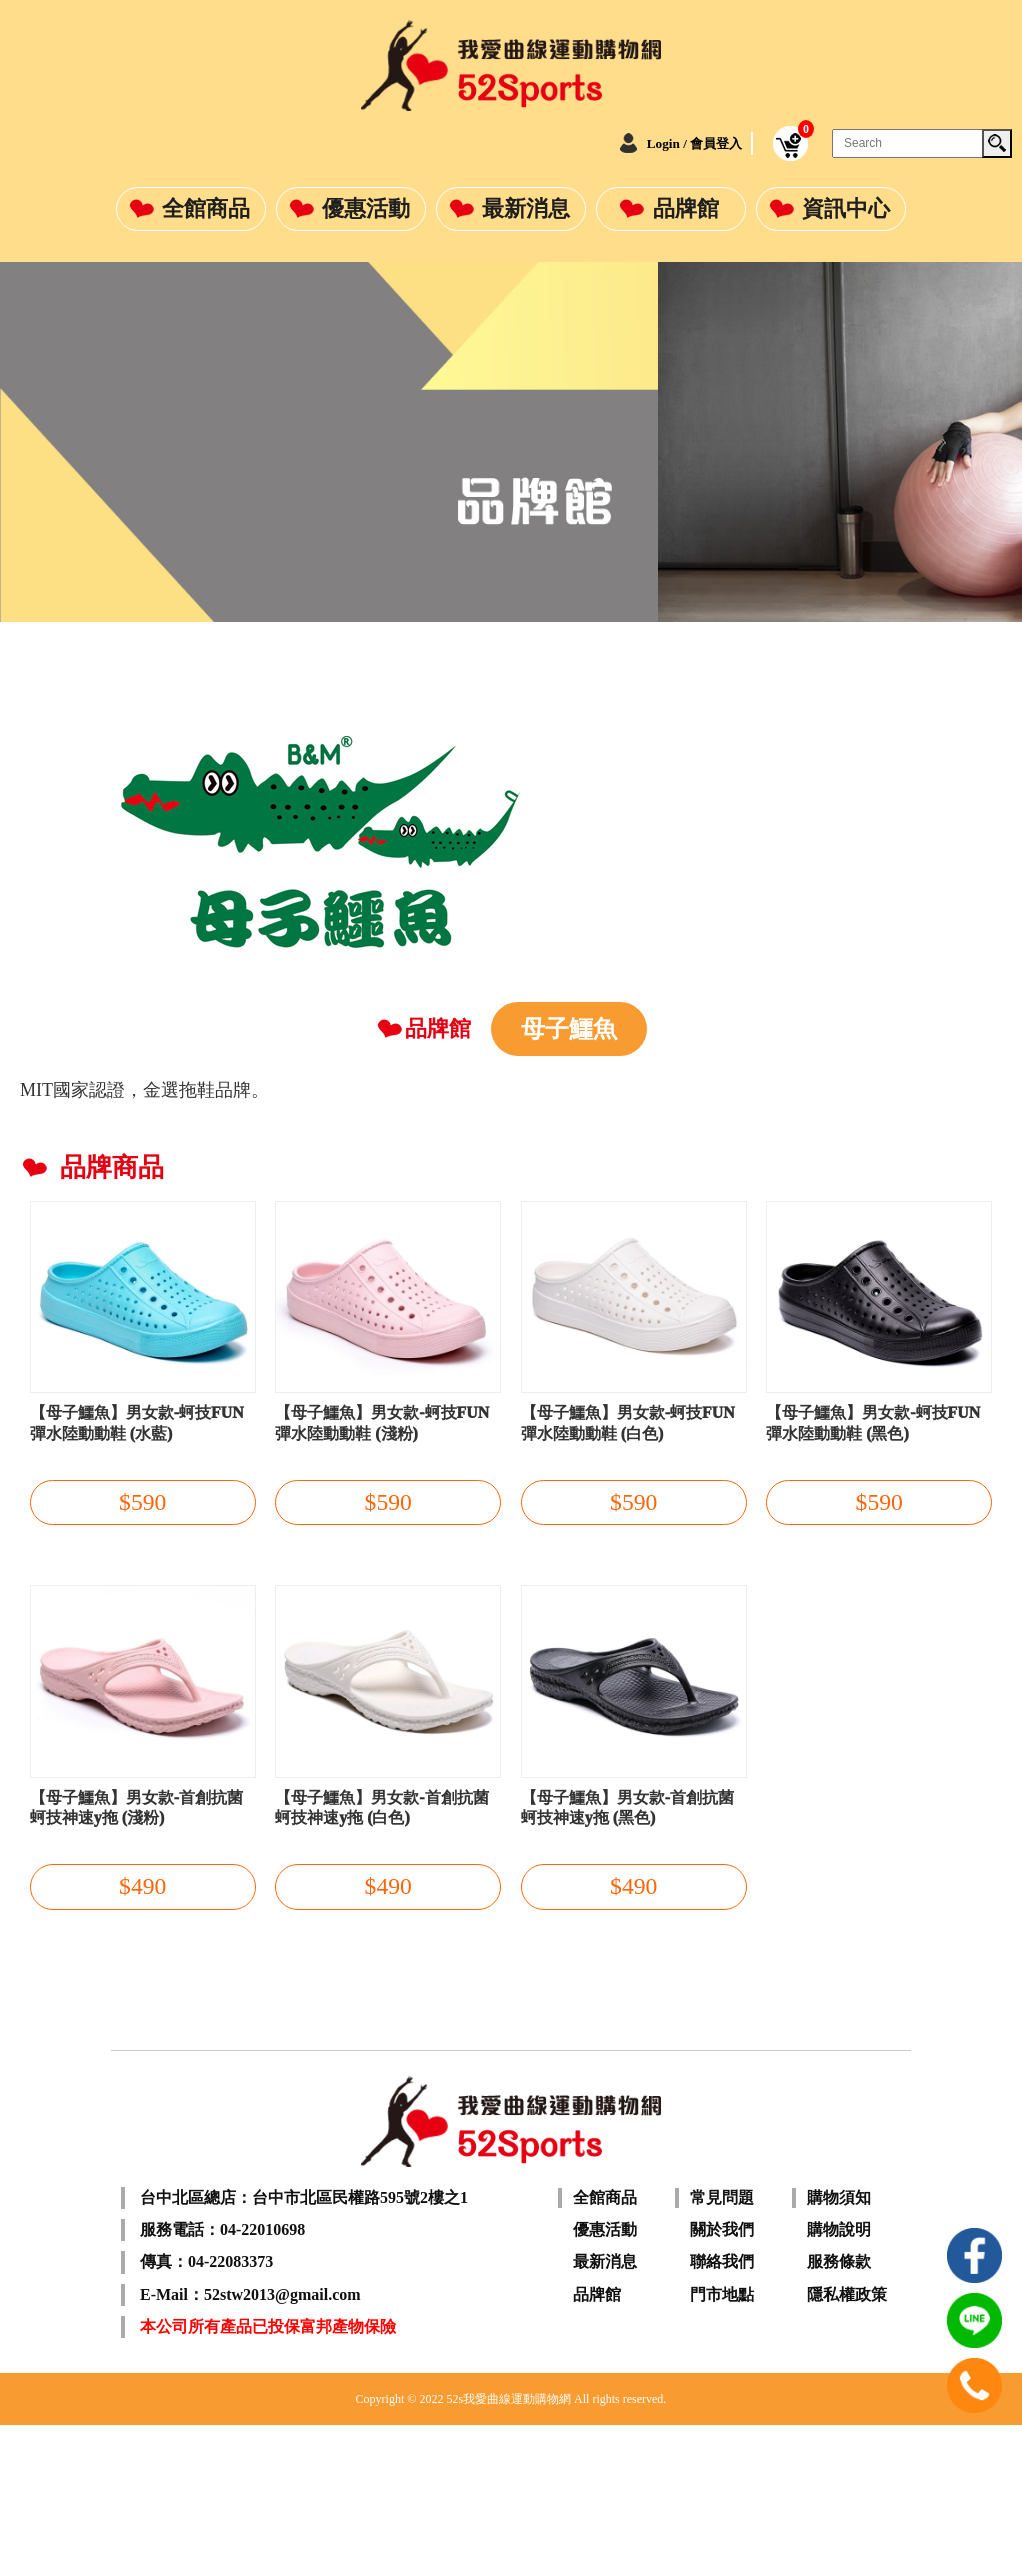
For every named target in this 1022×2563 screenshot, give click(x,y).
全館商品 (206, 208)
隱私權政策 (847, 2431)
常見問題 (722, 2334)
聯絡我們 (722, 2398)
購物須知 (839, 2334)
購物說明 (839, 2366)
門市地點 (722, 2431)
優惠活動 (366, 208)
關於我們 (722, 2366)
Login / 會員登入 (667, 143)
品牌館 (686, 208)
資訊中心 (846, 208)
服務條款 (839, 2398)
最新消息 (526, 208)
